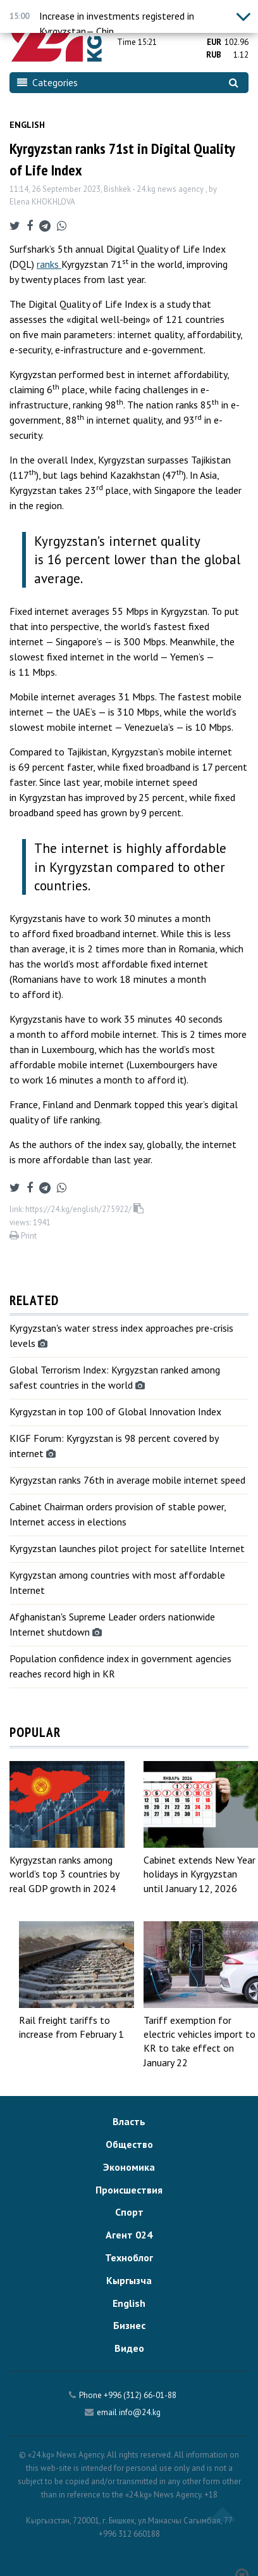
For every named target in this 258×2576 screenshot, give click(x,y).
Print (23, 1235)
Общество (129, 2144)
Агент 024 (129, 2234)
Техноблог (129, 2257)
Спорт (129, 2212)
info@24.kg (140, 2412)
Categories (47, 82)
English (27, 124)
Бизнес (129, 2325)
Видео (129, 2348)
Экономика (129, 2167)
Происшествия (129, 2189)
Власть (129, 2121)
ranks (49, 264)
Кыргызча (129, 2280)
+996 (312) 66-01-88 (140, 2395)
